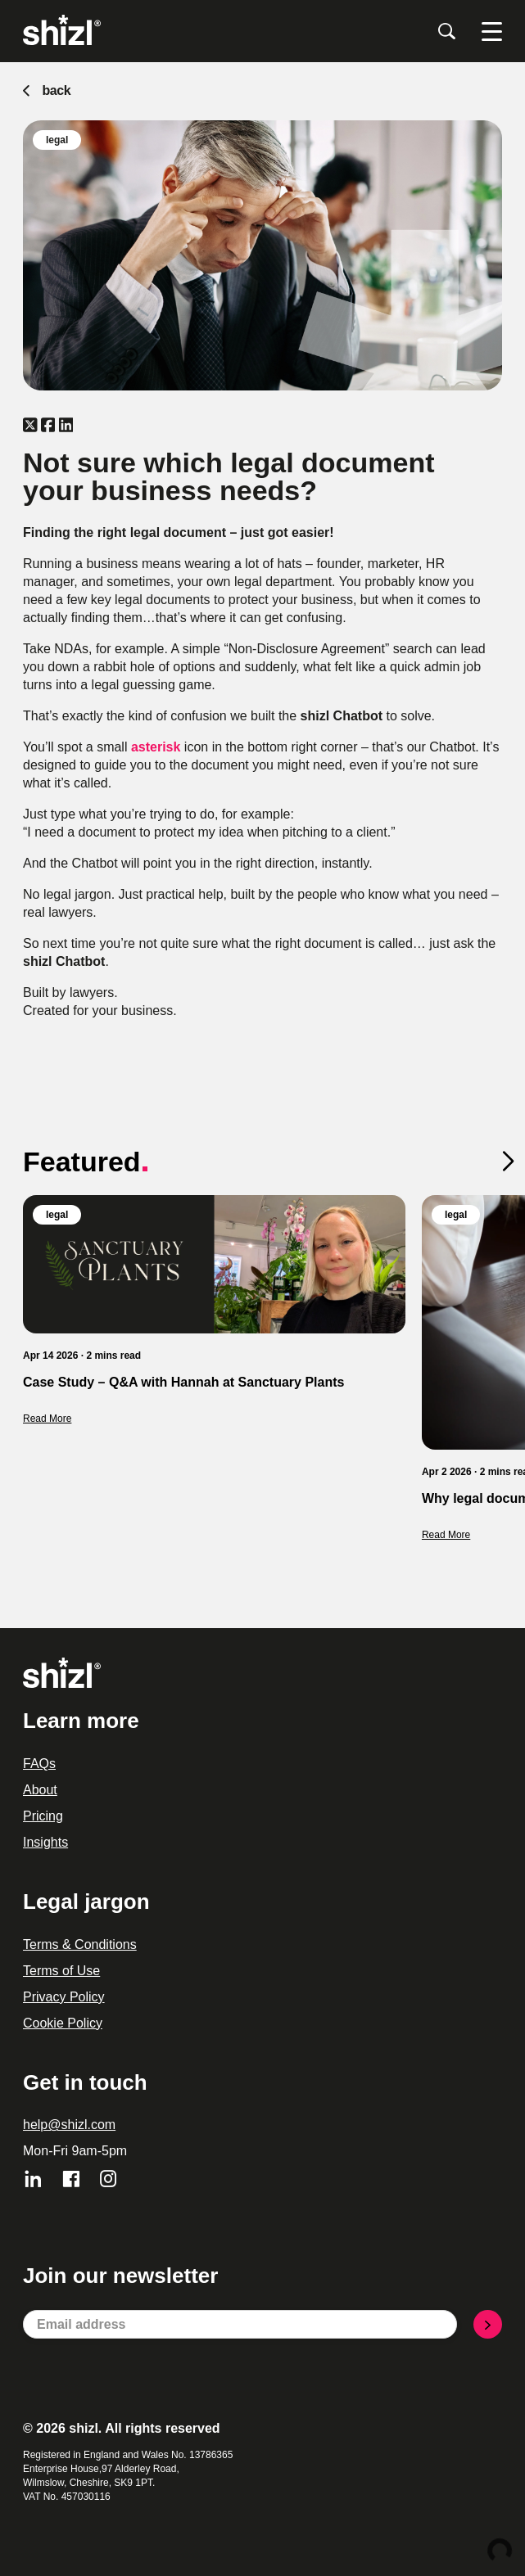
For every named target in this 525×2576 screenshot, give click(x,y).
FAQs (39, 1764)
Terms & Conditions (80, 1944)
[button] (514, 1164)
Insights (45, 1842)
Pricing (43, 1816)
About (40, 1790)
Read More (47, 1418)
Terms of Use (61, 1971)
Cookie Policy (62, 2023)
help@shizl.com (69, 2125)
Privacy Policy (64, 1997)
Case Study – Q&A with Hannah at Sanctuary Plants (183, 1382)
